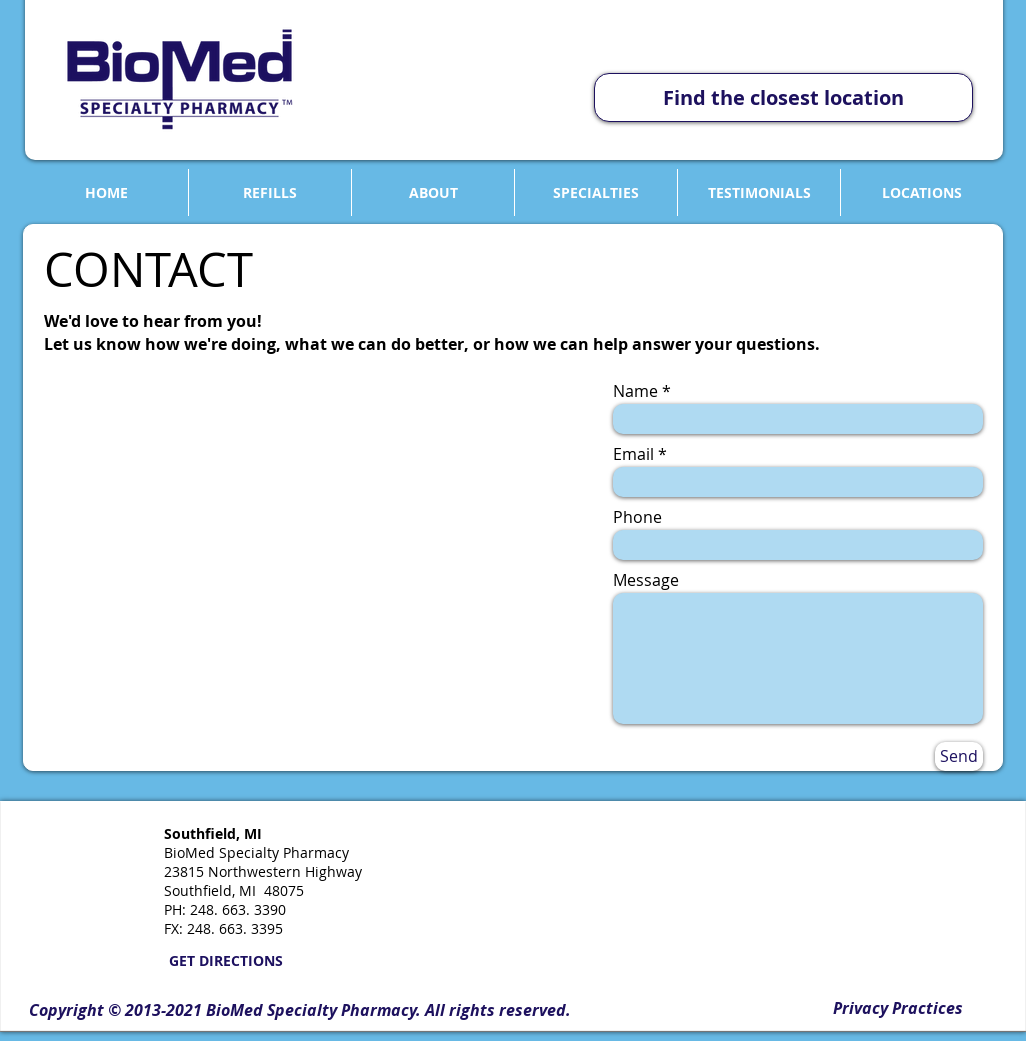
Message (646, 580)
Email (633, 454)
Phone (637, 517)
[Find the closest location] (783, 97)
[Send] (959, 756)
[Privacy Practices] (898, 1009)
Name (635, 391)
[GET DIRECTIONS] (225, 961)
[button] (299, 1011)
